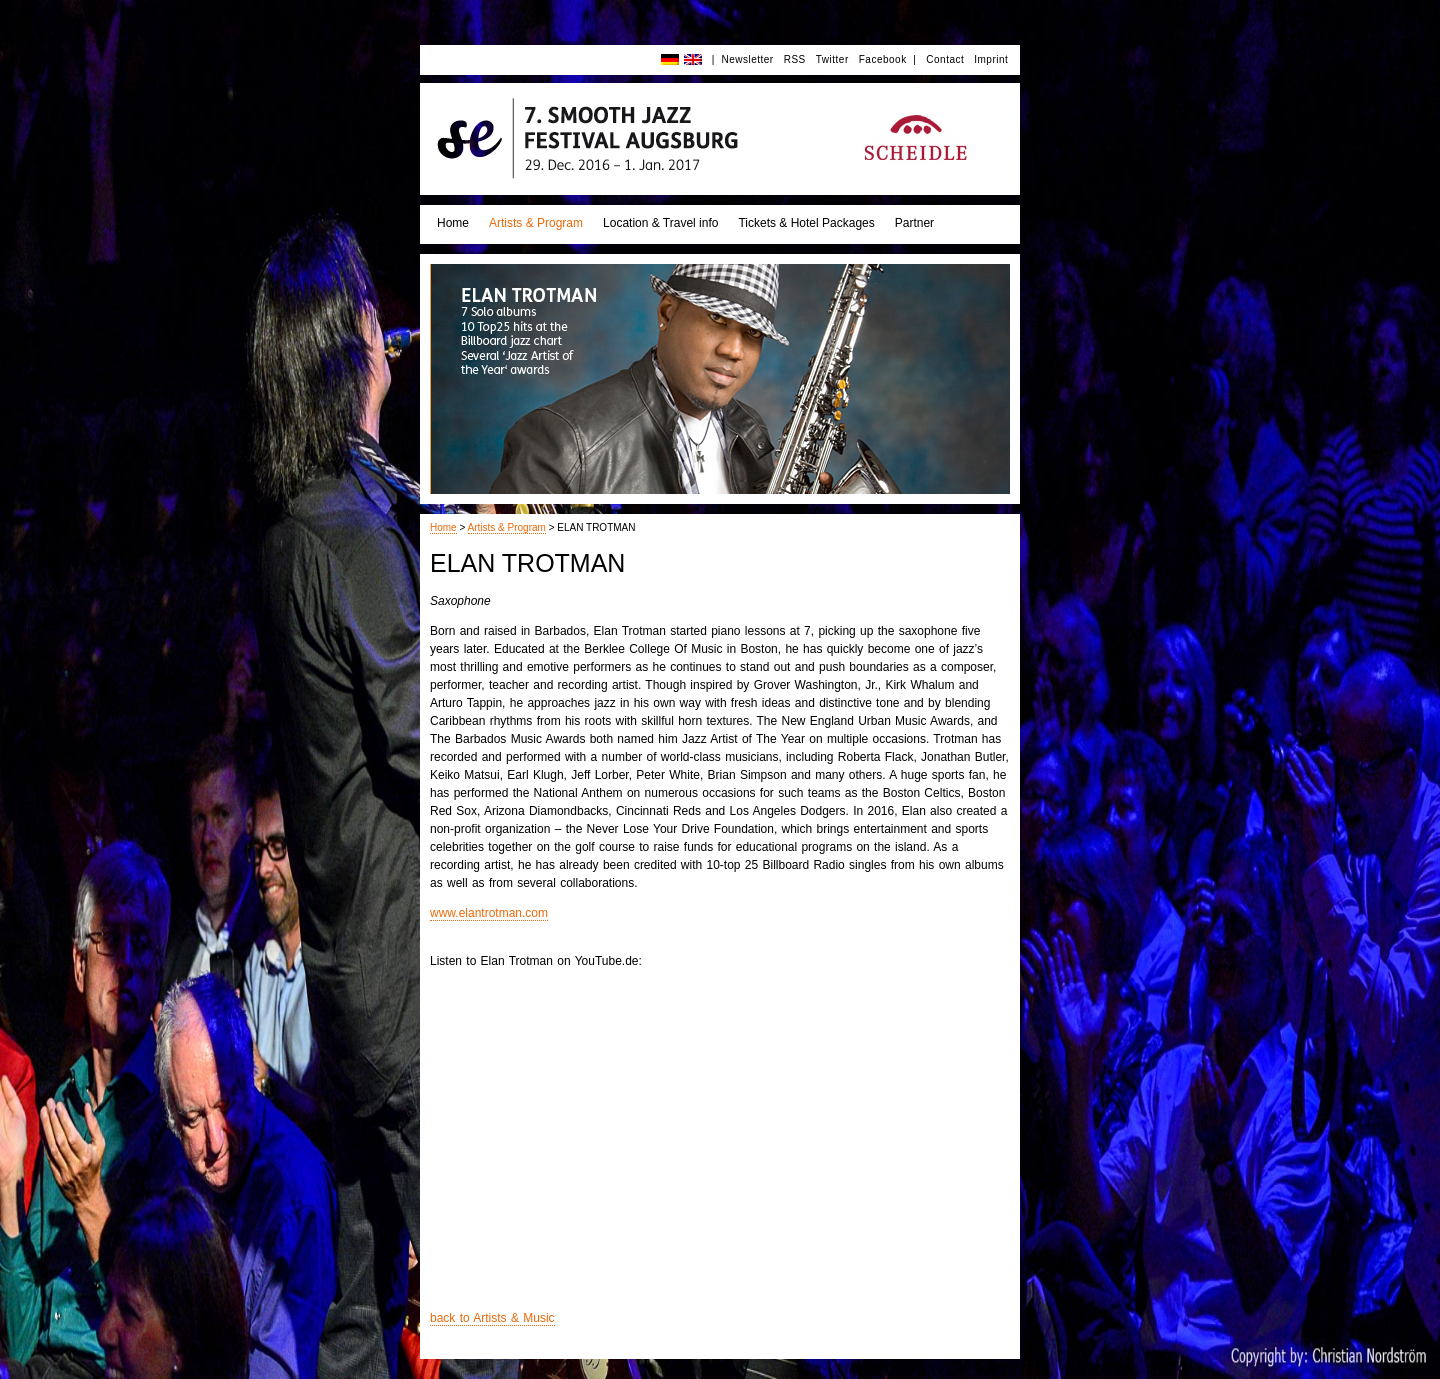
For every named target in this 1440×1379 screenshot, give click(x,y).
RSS (795, 59)
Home (453, 223)
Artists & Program (536, 223)
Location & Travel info (660, 223)
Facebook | (888, 59)
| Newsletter (743, 59)
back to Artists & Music (492, 1318)
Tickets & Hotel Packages (806, 223)
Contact (945, 59)
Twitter (832, 59)
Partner (914, 223)
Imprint (991, 59)
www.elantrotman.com (489, 913)
